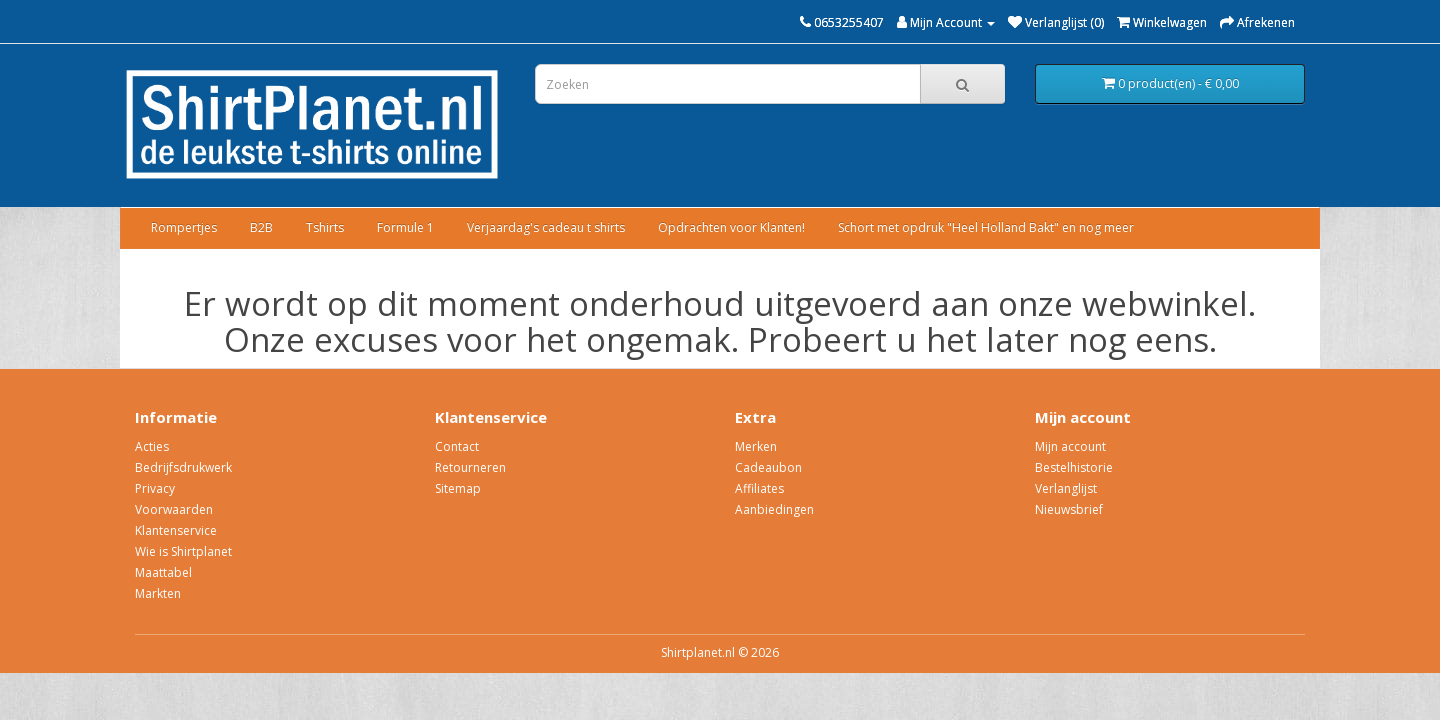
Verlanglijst (1066, 488)
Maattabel (163, 572)
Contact (457, 446)
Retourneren (470, 467)
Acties (152, 446)
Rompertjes (184, 227)
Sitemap (458, 488)
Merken (756, 446)
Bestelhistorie (1074, 467)
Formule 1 (405, 227)
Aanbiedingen (774, 509)
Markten (158, 593)
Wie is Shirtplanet (183, 551)
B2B (261, 227)
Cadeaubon (768, 467)
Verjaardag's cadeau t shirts (546, 227)
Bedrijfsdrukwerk (183, 467)
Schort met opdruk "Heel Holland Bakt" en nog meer (986, 227)
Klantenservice (176, 530)
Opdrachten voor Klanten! (731, 227)
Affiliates (759, 488)
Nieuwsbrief (1069, 509)
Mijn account (1070, 446)
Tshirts (325, 227)
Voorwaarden (174, 509)
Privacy (155, 488)
